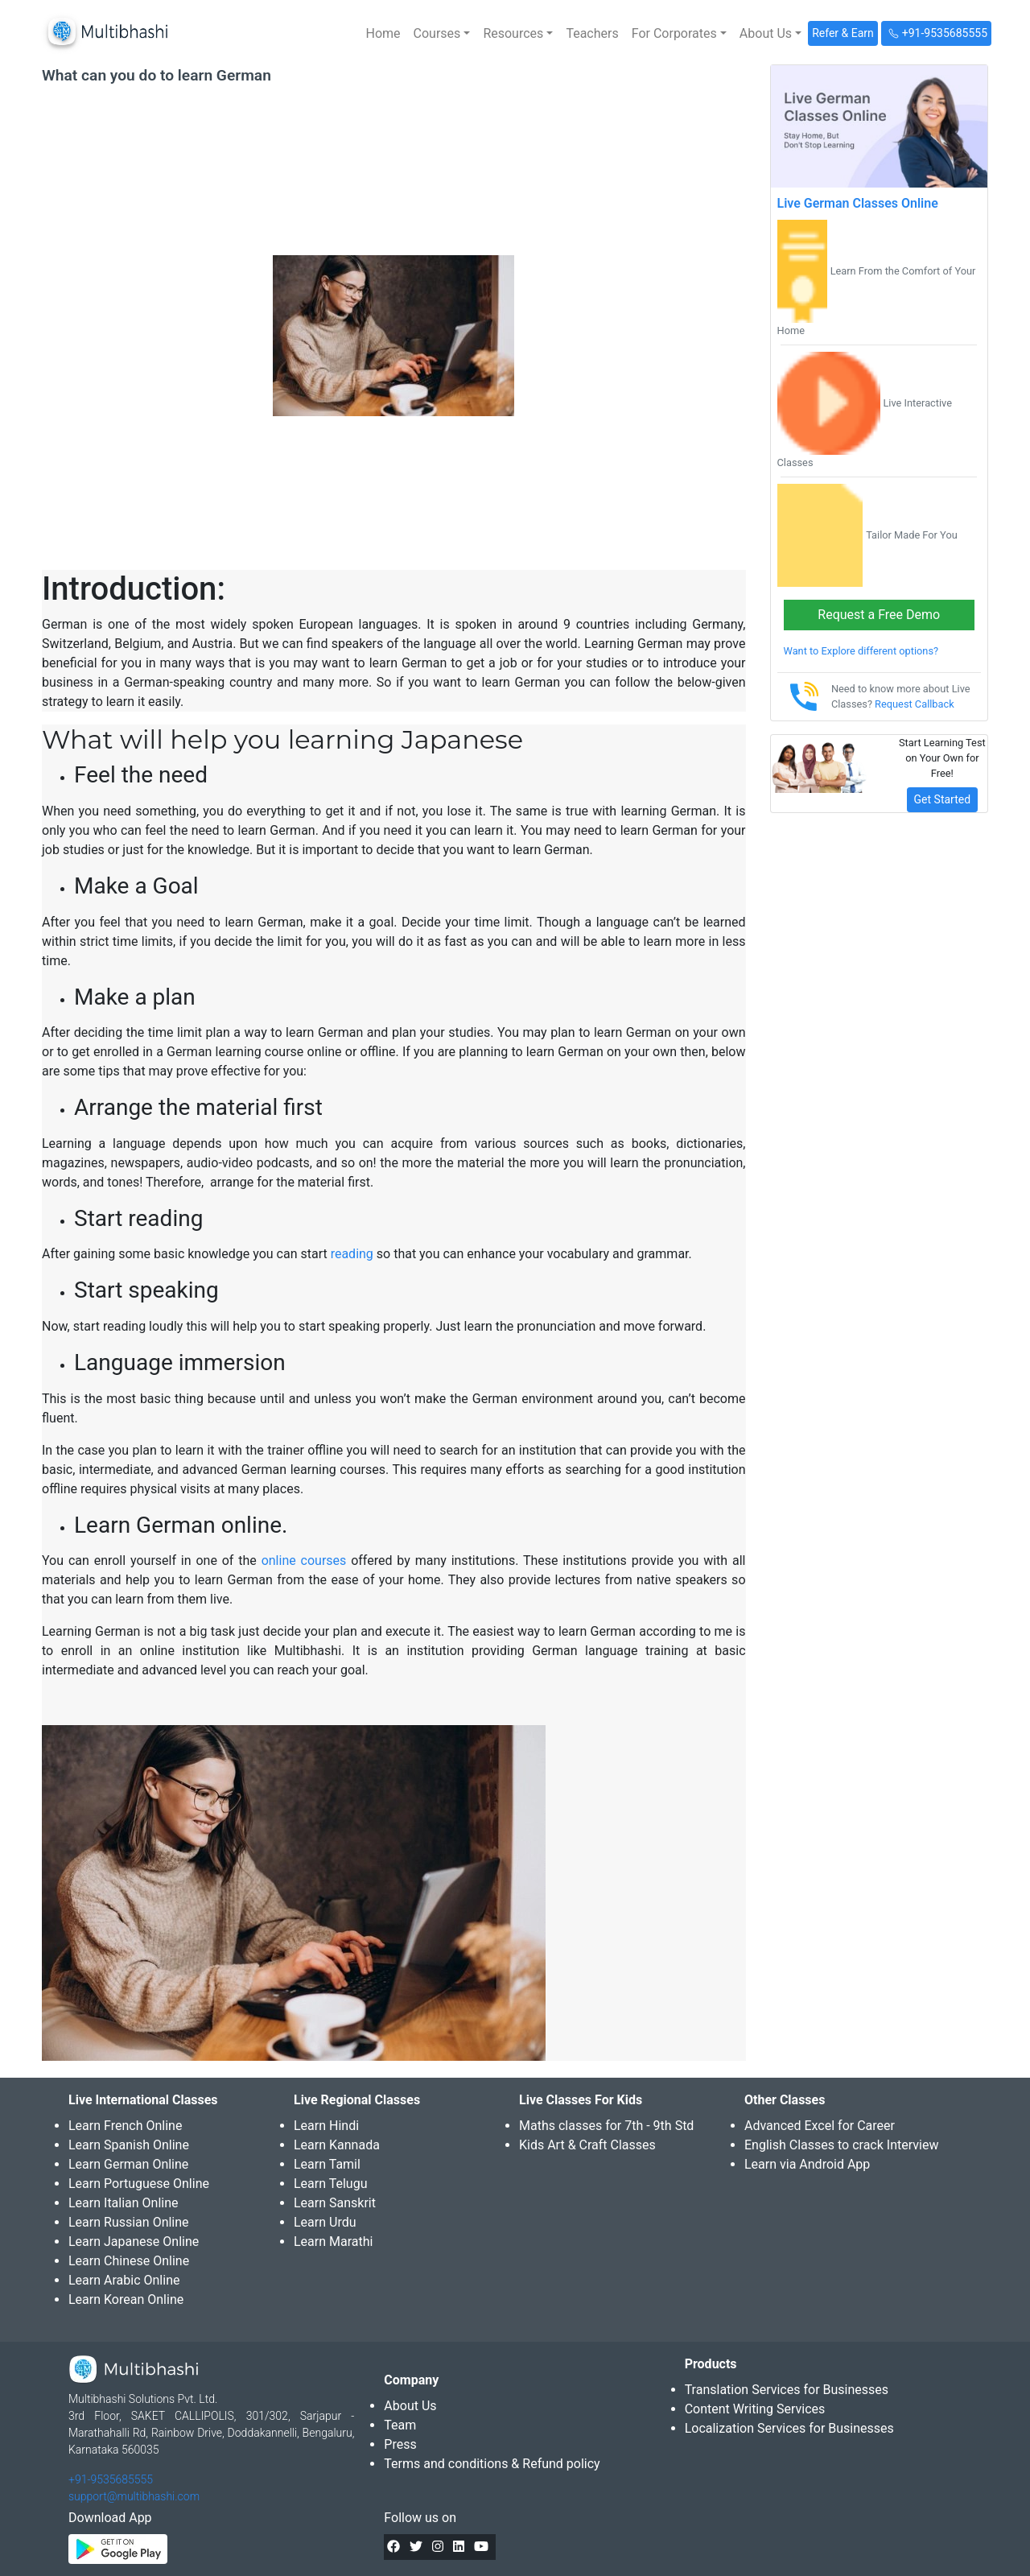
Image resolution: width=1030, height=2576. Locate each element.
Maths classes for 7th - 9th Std (606, 2125)
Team (400, 2425)
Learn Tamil (327, 2164)
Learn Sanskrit (335, 2203)
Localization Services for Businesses (789, 2428)
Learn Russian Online (128, 2222)
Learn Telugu (331, 2183)
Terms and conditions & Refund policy (491, 2463)
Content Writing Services (755, 2409)
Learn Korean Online (125, 2299)
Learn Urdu (325, 2222)
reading (352, 1253)
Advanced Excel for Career (819, 2125)
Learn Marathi (333, 2241)
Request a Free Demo (879, 614)
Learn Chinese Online (128, 2260)
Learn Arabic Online (123, 2280)
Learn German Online (128, 2164)
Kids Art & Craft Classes (587, 2145)
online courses (304, 1560)
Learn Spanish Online (128, 2145)
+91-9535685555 (110, 2479)
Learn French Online (125, 2125)
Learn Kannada (337, 2145)
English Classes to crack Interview (841, 2145)
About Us (410, 2405)
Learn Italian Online (123, 2203)
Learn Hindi (326, 2125)
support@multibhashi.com (134, 2496)
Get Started (942, 799)
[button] (442, 34)
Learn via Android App (807, 2164)
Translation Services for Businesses (786, 2389)
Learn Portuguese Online (138, 2183)
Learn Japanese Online (133, 2241)
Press (400, 2444)
